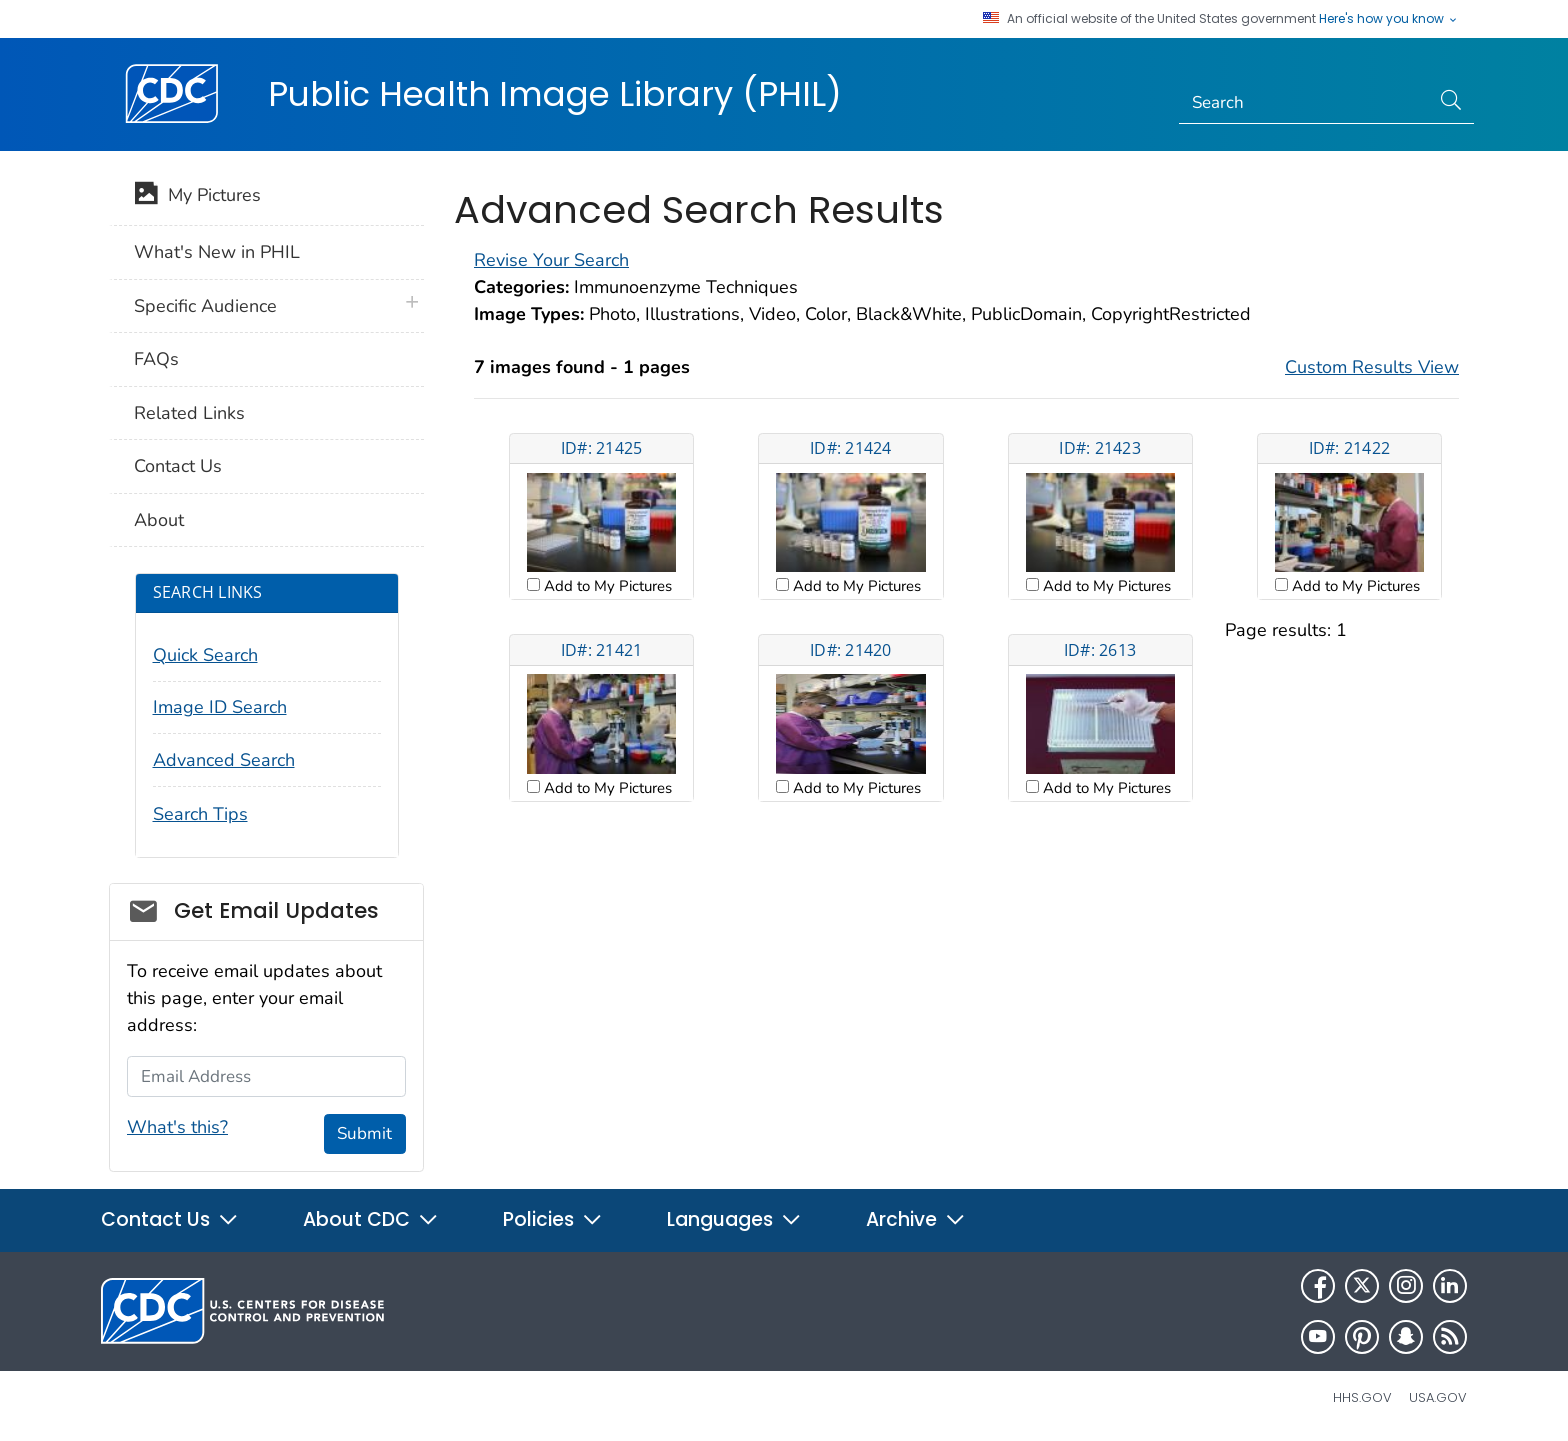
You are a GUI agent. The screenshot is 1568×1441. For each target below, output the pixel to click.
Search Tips (200, 814)
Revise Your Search (551, 260)
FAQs (156, 359)
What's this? (177, 1127)
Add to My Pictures (606, 586)
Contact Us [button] (170, 1219)
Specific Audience (205, 306)
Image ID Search (220, 707)
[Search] (1304, 103)
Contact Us (178, 466)
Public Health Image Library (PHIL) (555, 94)
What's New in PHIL (217, 252)
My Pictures (197, 197)
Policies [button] (553, 1219)
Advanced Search (224, 760)
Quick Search (205, 655)
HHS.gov (1362, 1397)
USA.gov (1438, 1397)
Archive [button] (916, 1219)
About (159, 520)
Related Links (189, 413)
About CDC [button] (371, 1219)
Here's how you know (1389, 19)
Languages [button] (734, 1219)
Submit (364, 1133)
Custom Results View (1372, 367)
